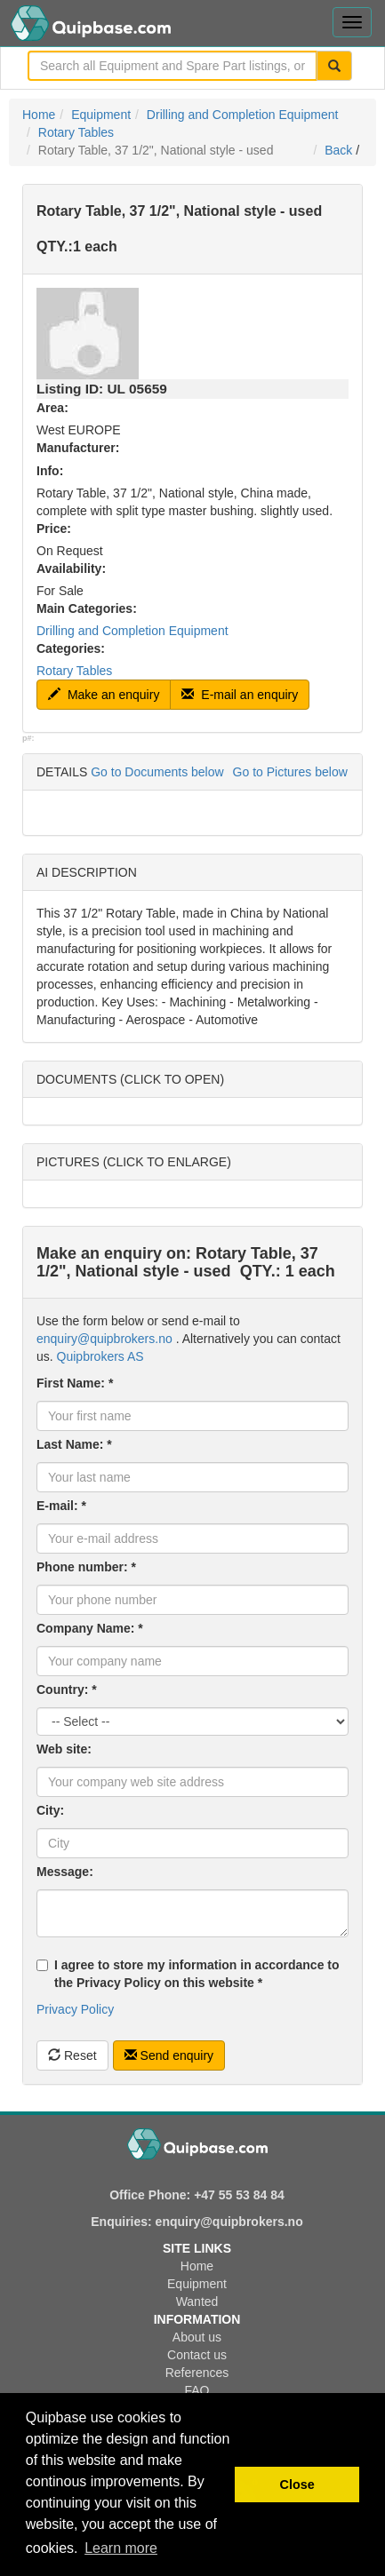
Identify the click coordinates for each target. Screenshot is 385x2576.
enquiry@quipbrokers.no (104, 1339)
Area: (52, 408)
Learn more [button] (120, 2548)
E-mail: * (61, 1506)
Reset (72, 2055)
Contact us (197, 2355)
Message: (64, 1871)
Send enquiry (169, 2055)
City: (50, 1810)
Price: (53, 528)
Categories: (70, 648)
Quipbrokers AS (100, 1356)
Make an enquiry (103, 695)
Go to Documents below (157, 772)
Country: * (66, 1689)
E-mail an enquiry (239, 695)
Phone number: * (86, 1567)
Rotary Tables (76, 132)
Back (338, 150)
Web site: (64, 1749)
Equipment (101, 114)
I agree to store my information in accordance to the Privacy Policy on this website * (188, 1974)
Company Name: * (89, 1628)
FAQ (196, 2390)
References (197, 2372)
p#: (28, 738)
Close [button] (297, 2484)
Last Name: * (74, 1444)
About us (196, 2337)
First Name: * (74, 1383)
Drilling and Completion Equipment (243, 114)
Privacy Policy (75, 2009)
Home (38, 114)
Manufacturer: (77, 448)
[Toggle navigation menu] (352, 22)
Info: (49, 471)
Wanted (197, 2301)
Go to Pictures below (290, 772)
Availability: (71, 568)
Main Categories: (86, 608)
